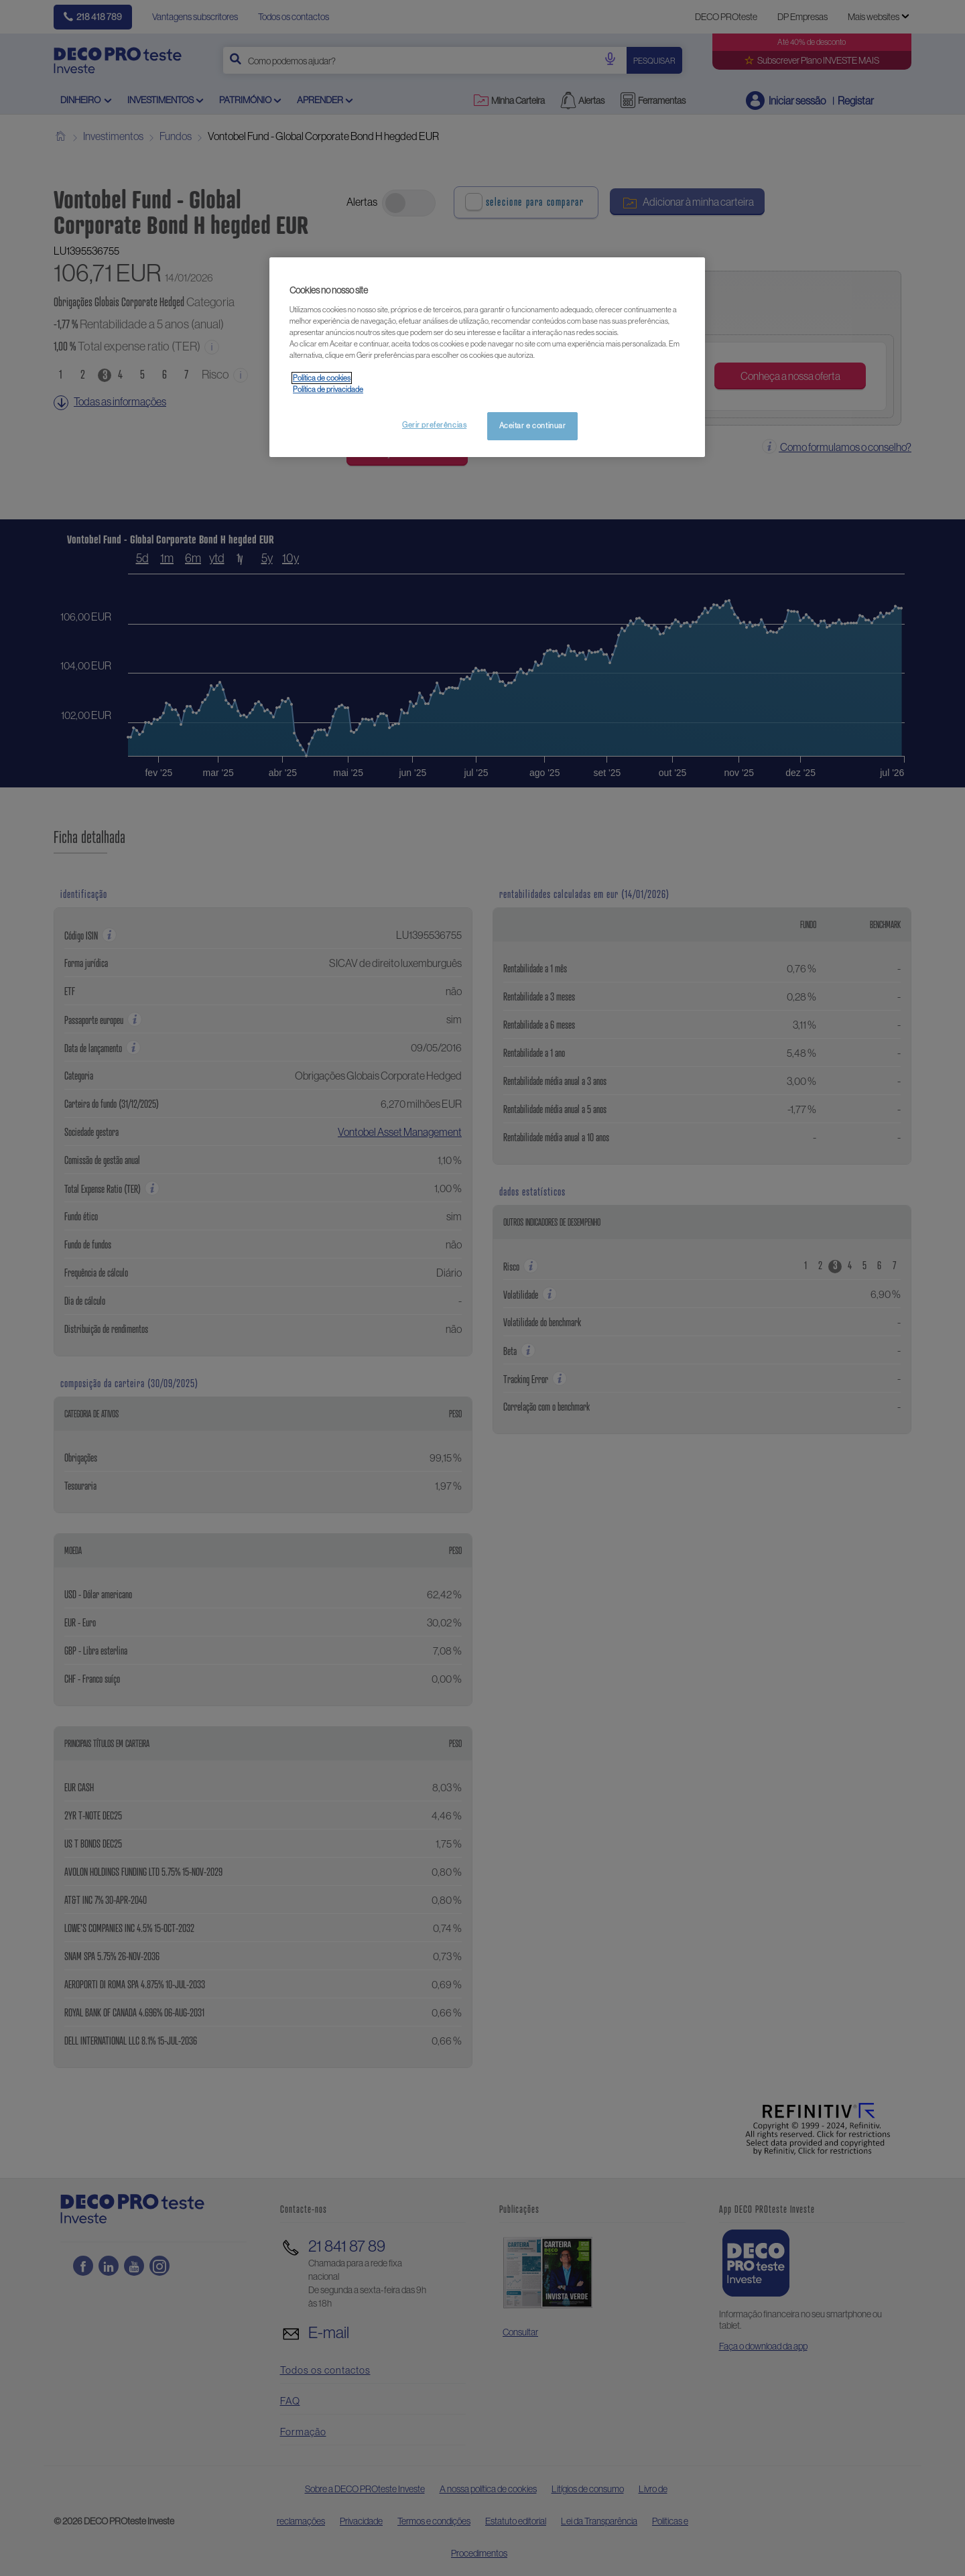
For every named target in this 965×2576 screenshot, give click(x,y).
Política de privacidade (328, 389)
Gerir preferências (434, 425)
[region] (487, 357)
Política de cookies (321, 378)
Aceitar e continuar (532, 425)
